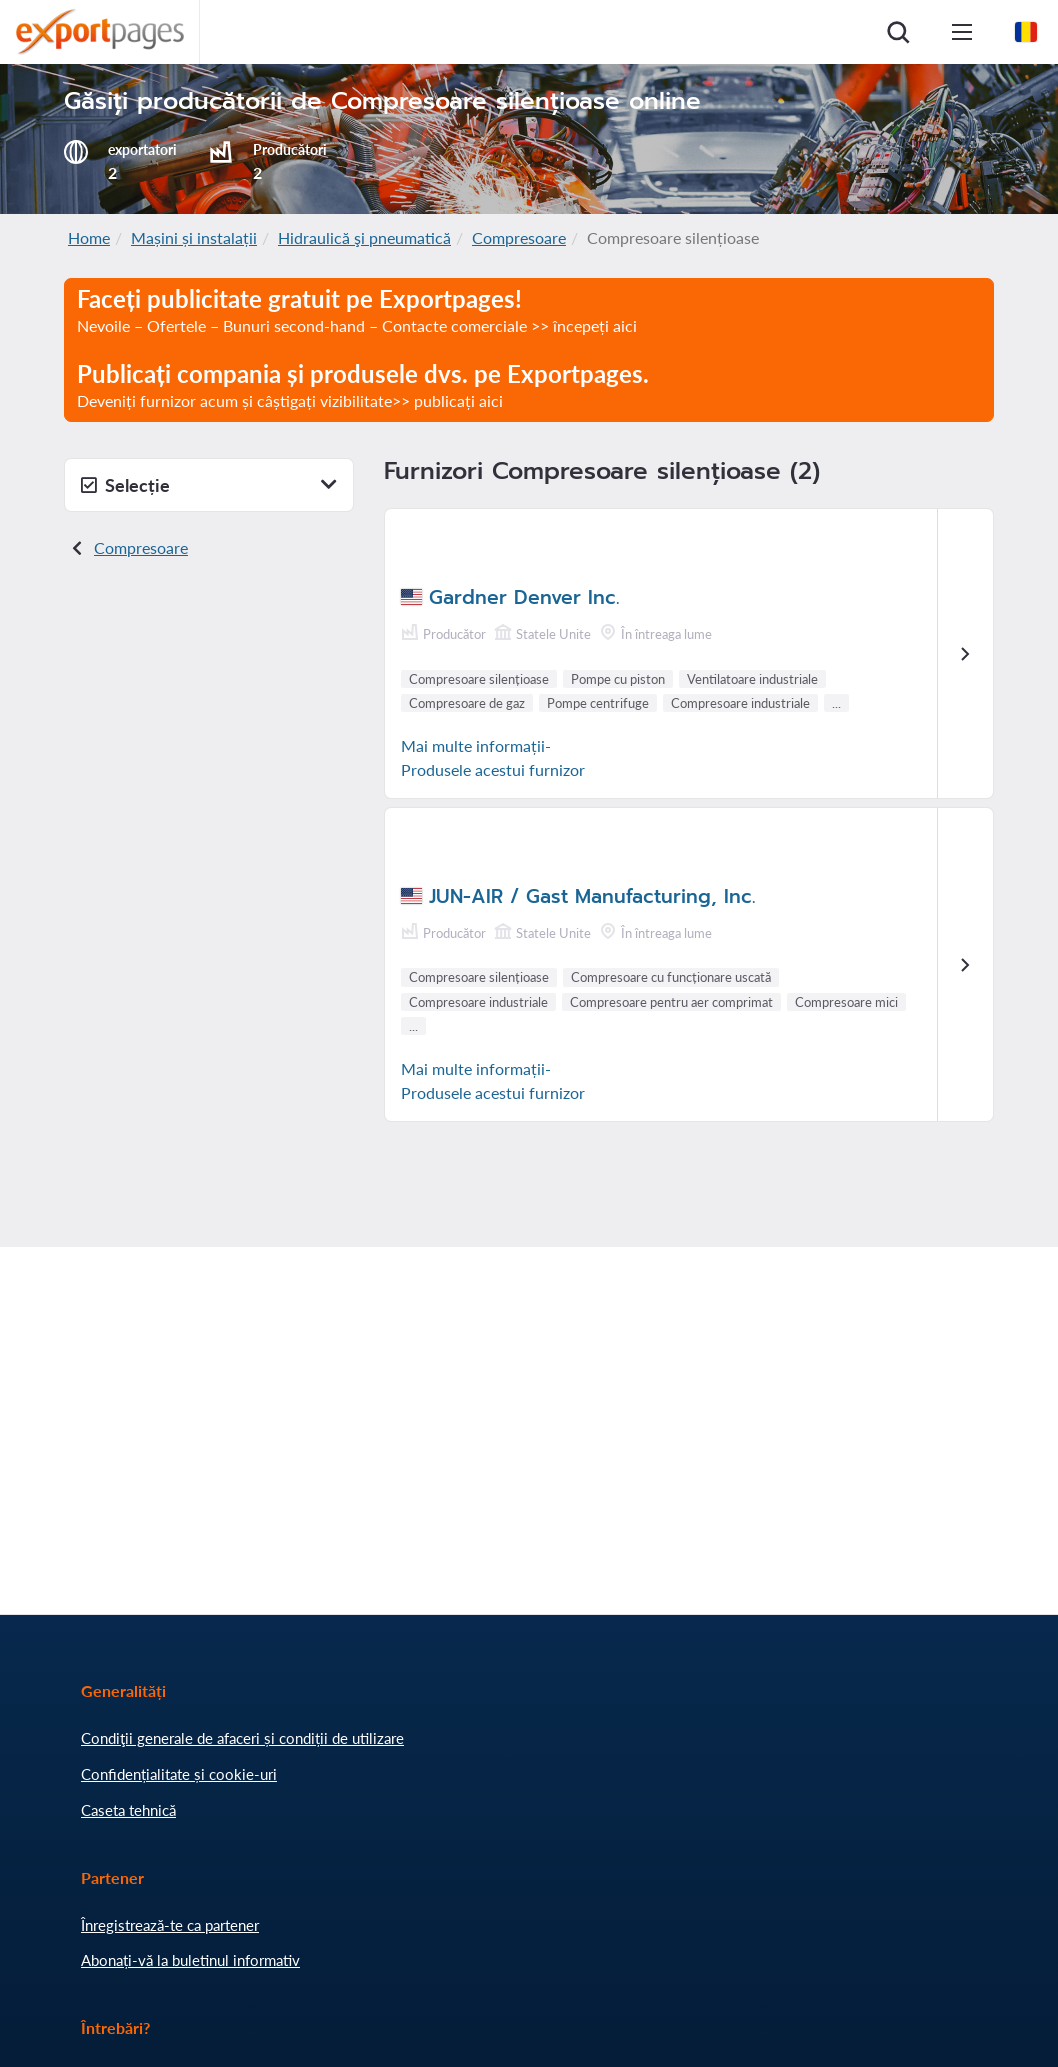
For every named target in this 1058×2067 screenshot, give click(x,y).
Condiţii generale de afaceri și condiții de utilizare (242, 1738)
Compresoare (519, 237)
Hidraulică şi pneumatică (364, 237)
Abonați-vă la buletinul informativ (190, 1960)
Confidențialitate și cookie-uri (179, 1774)
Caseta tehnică (128, 1810)
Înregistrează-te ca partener (170, 1925)
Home (89, 237)
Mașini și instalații (194, 237)
